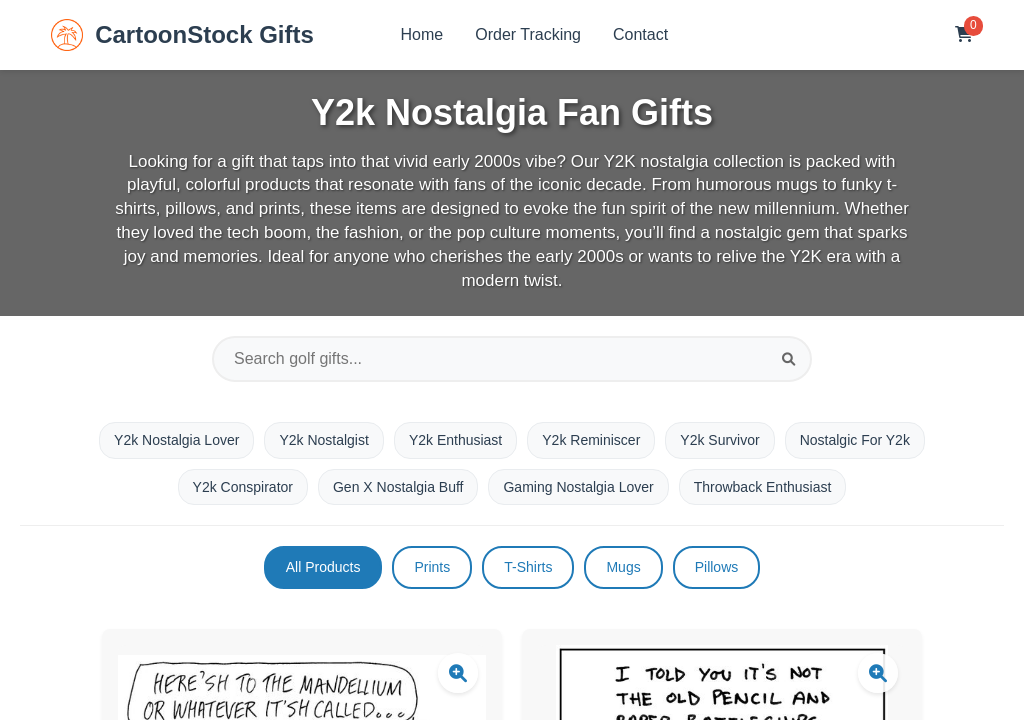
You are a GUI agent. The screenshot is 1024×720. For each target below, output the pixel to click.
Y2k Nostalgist (323, 440)
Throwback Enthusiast (763, 487)
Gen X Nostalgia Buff (398, 487)
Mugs (623, 567)
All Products (323, 567)
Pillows (717, 567)
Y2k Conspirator (243, 487)
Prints (432, 567)
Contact (640, 34)
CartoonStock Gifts (182, 35)
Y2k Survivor (719, 440)
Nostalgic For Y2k (855, 440)
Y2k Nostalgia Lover (176, 440)
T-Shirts (528, 567)
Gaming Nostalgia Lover (578, 487)
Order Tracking (528, 34)
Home (422, 34)
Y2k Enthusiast (455, 440)
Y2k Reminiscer (591, 440)
